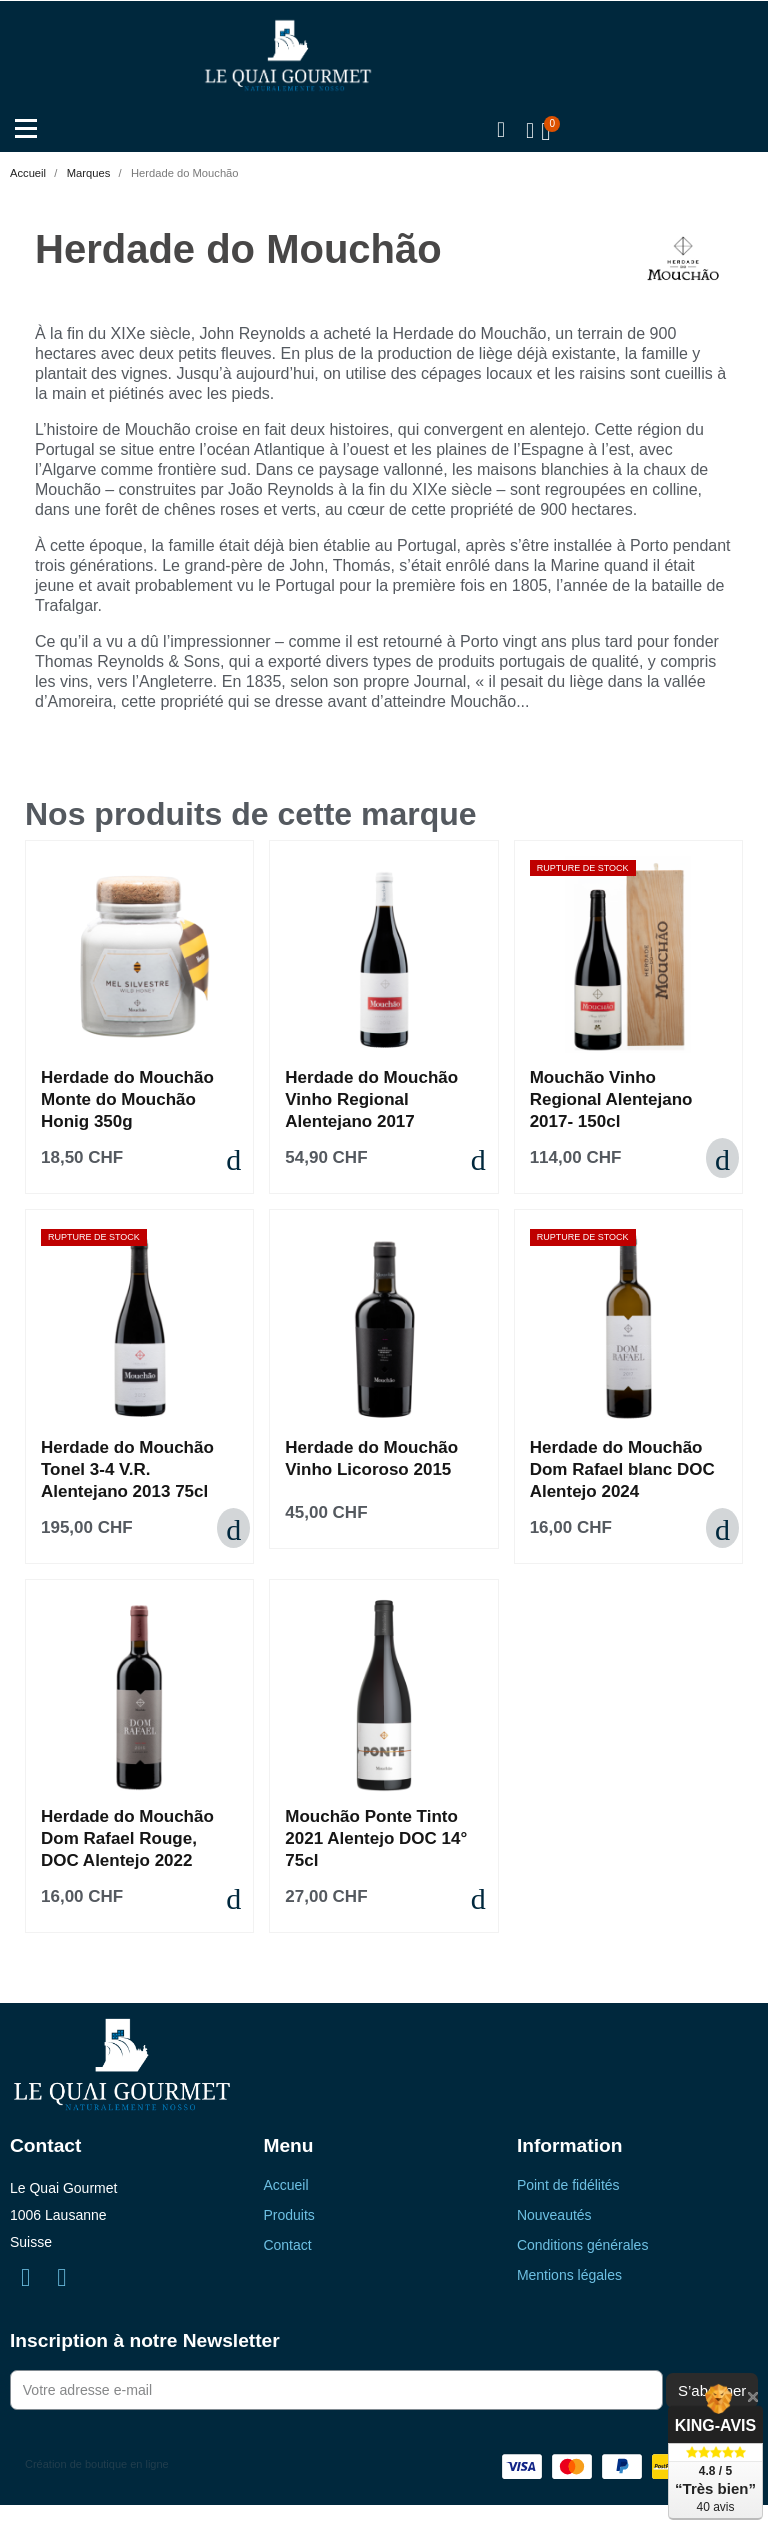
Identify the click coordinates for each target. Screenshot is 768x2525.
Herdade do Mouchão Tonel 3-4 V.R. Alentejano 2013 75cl (127, 1469)
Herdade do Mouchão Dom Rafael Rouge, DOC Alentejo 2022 (127, 1838)
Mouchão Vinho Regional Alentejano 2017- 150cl (611, 1099)
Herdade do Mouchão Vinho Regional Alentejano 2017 (371, 1099)
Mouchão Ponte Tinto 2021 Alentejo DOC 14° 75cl (376, 1838)
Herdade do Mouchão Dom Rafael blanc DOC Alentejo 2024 (622, 1469)
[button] (500, 131)
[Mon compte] (529, 131)
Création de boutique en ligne (97, 2464)
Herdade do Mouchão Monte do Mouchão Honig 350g (127, 1099)
